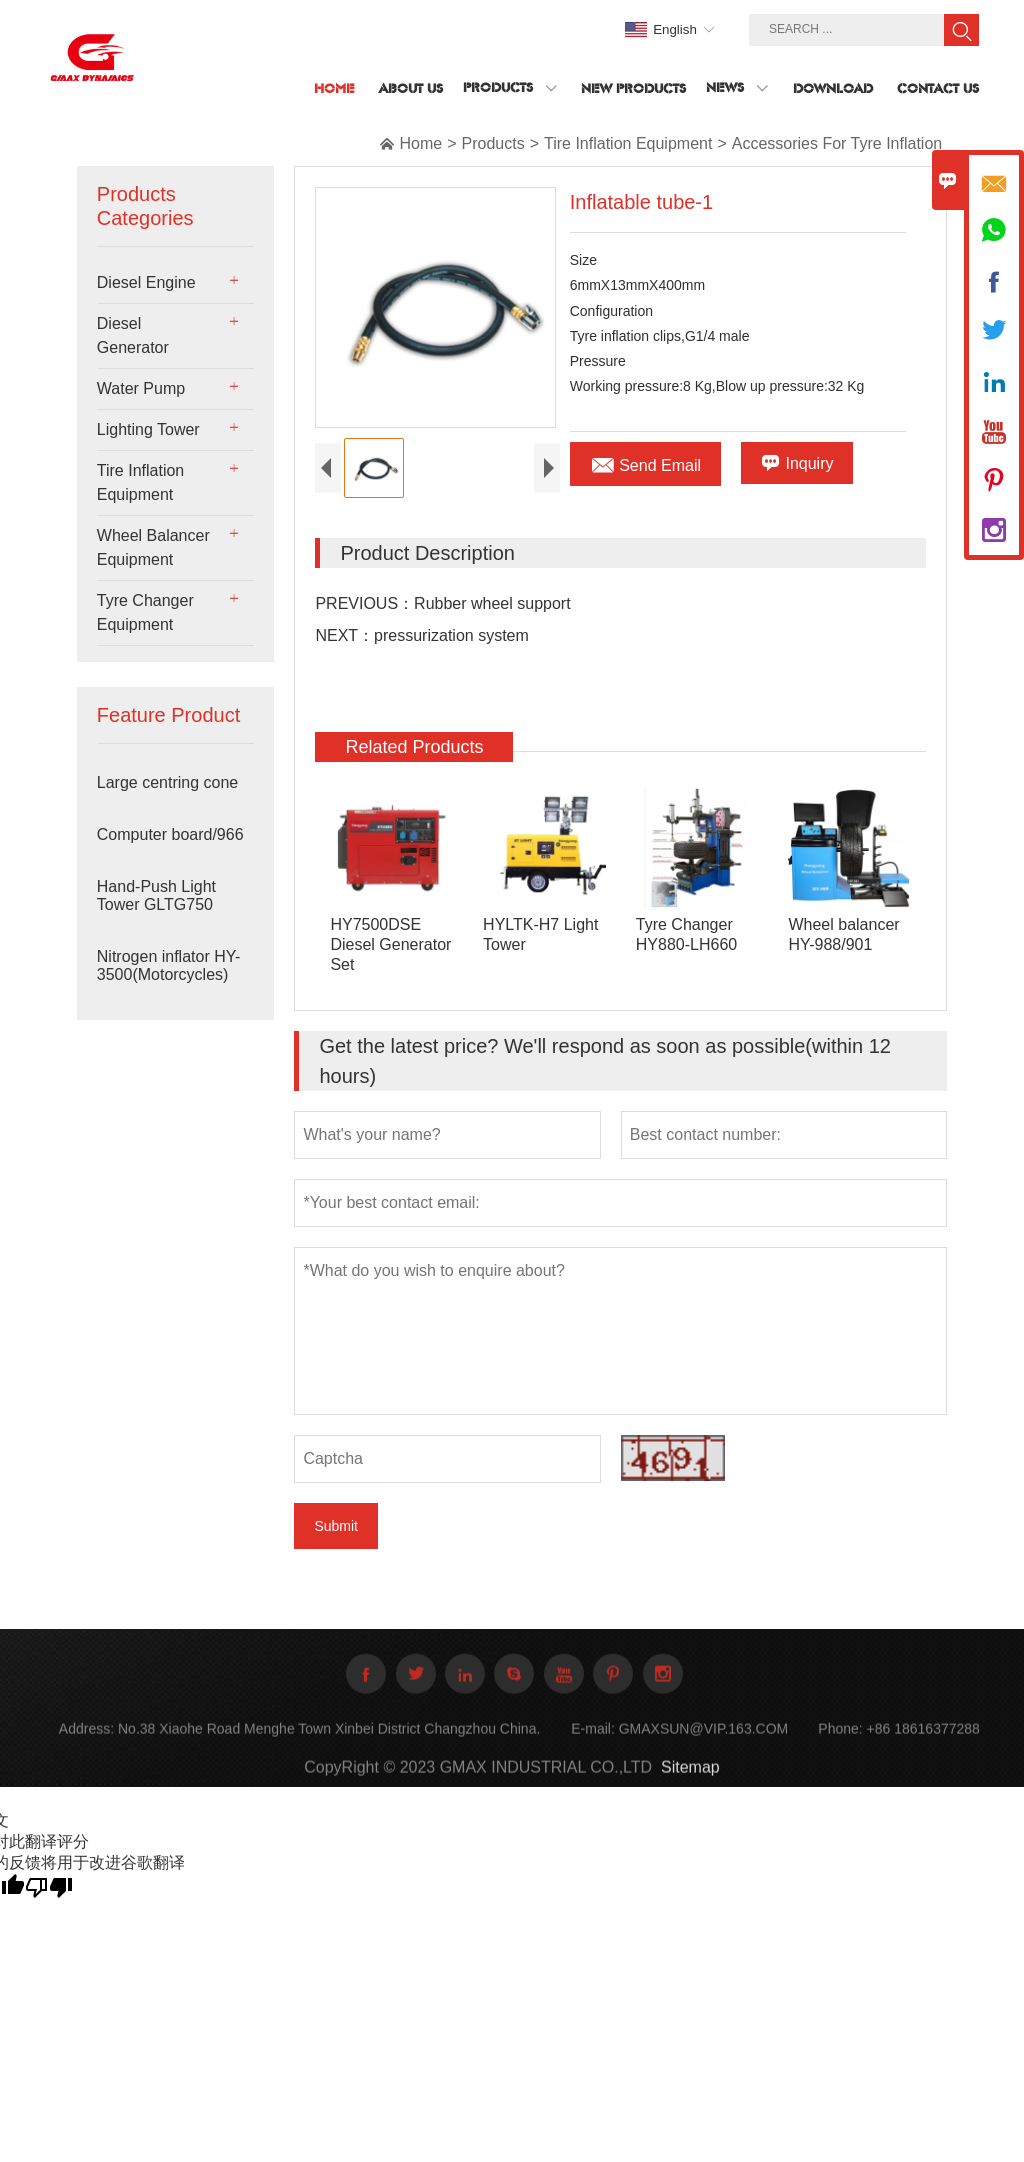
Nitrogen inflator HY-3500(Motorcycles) (168, 965)
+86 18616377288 (923, 1743)
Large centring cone (167, 782)
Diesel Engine (146, 282)
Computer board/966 (170, 834)
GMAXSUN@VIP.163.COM (704, 1743)
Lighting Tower (148, 429)
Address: (86, 1743)
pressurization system (451, 638)
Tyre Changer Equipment (145, 612)
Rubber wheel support (492, 606)
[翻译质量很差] (49, 1889)
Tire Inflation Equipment (628, 143)
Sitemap (690, 1781)
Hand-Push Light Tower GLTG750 (156, 895)
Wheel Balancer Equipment (153, 547)
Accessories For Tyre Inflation (837, 143)
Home (420, 143)
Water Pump (141, 388)
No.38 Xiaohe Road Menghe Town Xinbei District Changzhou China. (329, 1743)
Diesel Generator (133, 335)
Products (493, 143)
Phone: (840, 1743)
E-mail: (593, 1743)
